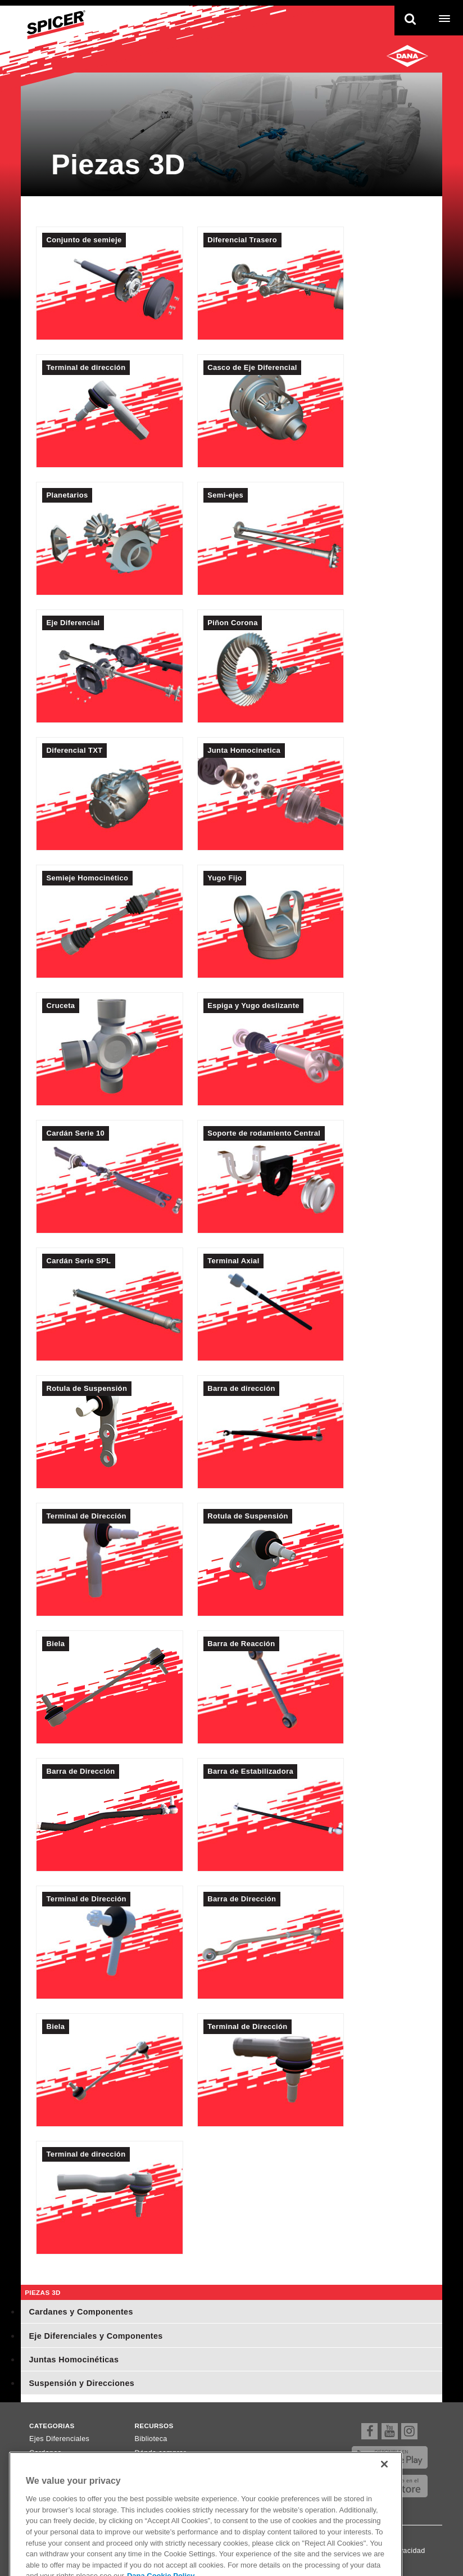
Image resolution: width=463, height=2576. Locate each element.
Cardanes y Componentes (81, 2311)
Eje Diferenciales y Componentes (95, 2335)
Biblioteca (151, 2439)
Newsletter (152, 2467)
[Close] (384, 2486)
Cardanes (45, 2453)
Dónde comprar (160, 2453)
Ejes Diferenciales (59, 2439)
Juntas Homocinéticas (74, 2359)
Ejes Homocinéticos (62, 2467)
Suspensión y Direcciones (81, 2383)
